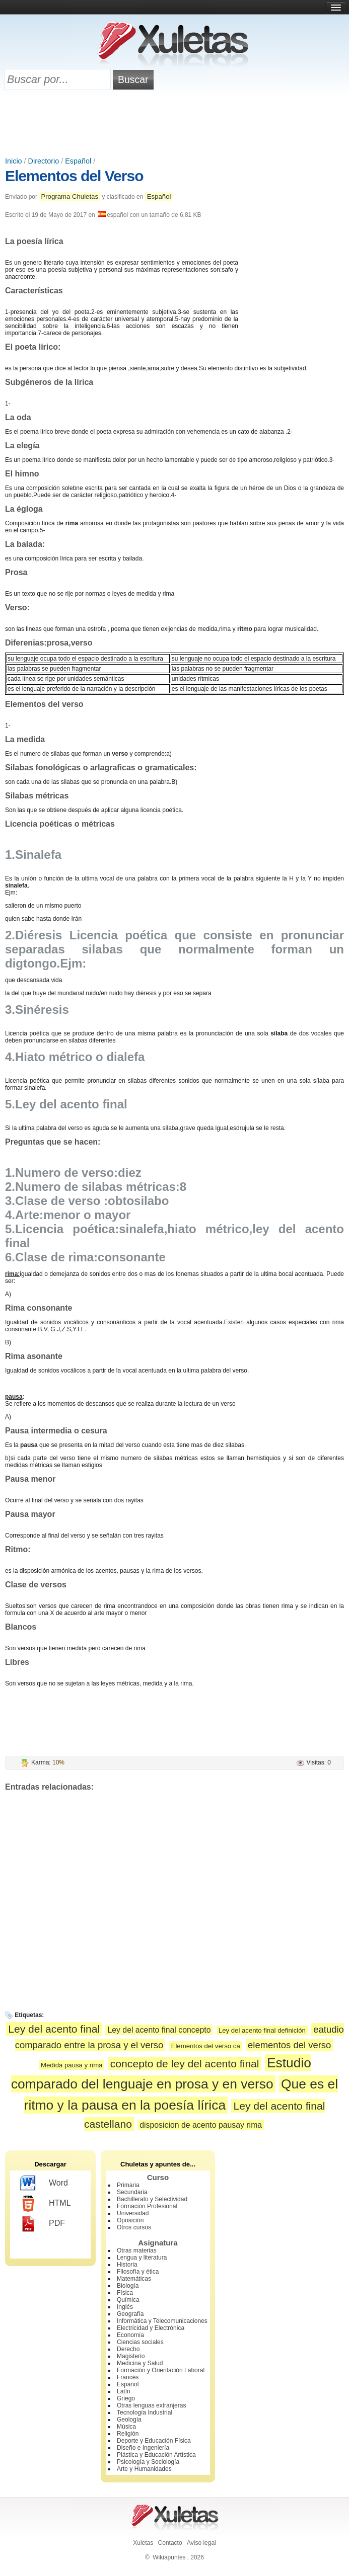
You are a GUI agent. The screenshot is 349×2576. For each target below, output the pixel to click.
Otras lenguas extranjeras (151, 2405)
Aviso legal (201, 2542)
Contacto (170, 2542)
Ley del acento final (54, 2029)
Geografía (130, 2313)
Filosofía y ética (138, 2271)
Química (128, 2299)
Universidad (133, 2213)
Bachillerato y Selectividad (152, 2199)
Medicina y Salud (140, 2363)
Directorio (43, 161)
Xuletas (143, 2542)
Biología (127, 2285)
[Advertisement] (175, 124)
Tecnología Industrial (144, 2412)
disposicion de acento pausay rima (200, 2125)
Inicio (13, 161)
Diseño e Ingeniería (143, 2447)
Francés (127, 2377)
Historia (127, 2264)
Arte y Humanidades (144, 2468)
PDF (42, 2224)
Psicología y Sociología (148, 2461)
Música (126, 2426)
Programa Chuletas (69, 196)
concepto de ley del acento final (184, 2063)
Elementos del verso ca (205, 2046)
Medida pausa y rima (71, 2065)
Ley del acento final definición (262, 2030)
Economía (130, 2335)
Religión (127, 2433)
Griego (126, 2398)
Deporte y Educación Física (154, 2440)
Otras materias (137, 2250)
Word (44, 2184)
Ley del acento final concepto (159, 2030)
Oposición (130, 2220)
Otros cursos (134, 2227)
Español (78, 161)
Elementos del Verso (74, 176)
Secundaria (132, 2192)
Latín (123, 2391)
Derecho (128, 2349)
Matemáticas (134, 2278)
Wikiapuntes (169, 2557)
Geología (129, 2419)
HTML (45, 2204)
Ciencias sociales (140, 2342)
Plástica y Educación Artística (156, 2454)
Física (125, 2292)
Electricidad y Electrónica (150, 2327)
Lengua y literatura (142, 2257)
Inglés (125, 2306)
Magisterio (131, 2356)
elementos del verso (289, 2045)
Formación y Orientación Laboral (160, 2370)
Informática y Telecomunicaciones (162, 2320)
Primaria (128, 2185)
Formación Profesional (147, 2206)
